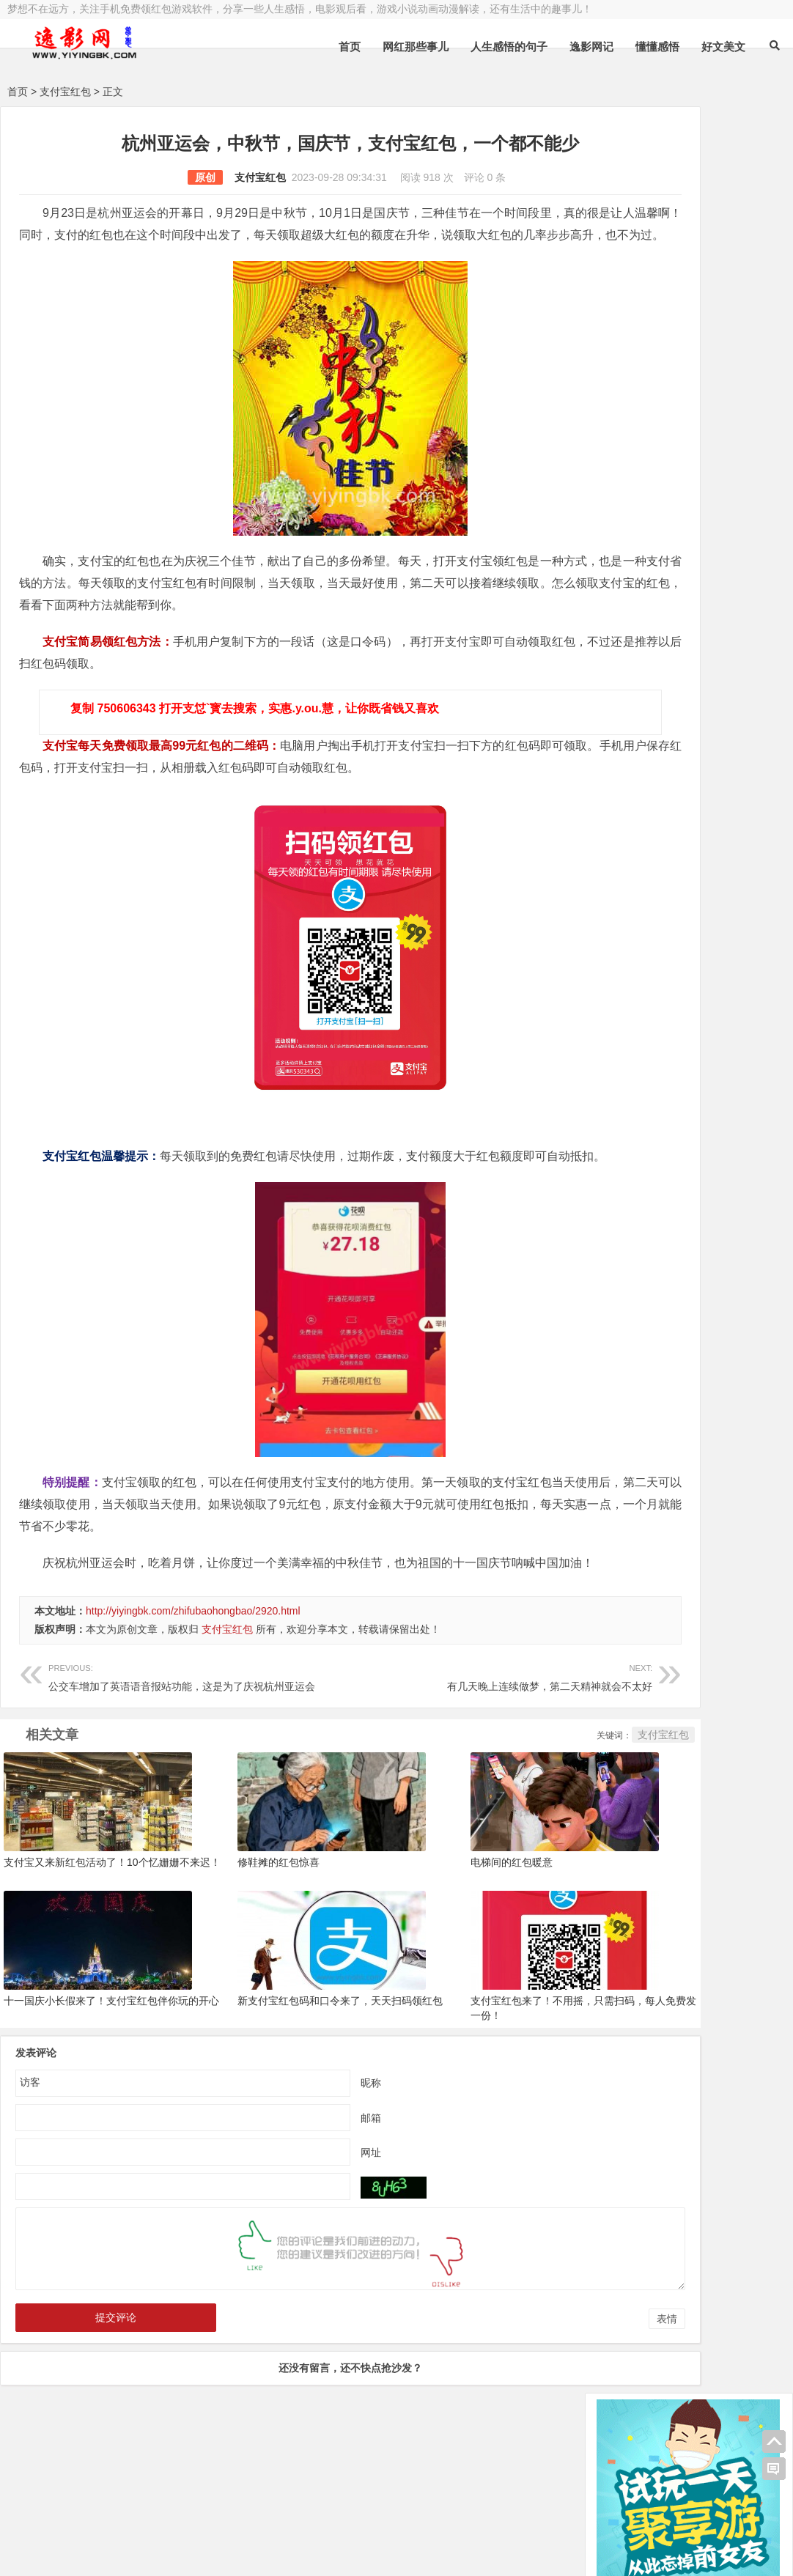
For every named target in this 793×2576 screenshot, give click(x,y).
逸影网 (143, 2515)
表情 (543, 2381)
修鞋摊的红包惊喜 (237, 1926)
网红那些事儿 (416, 46)
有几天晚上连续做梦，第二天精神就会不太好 (408, 1741)
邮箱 (308, 2179)
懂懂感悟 (657, 46)
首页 (350, 46)
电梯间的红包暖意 (429, 1926)
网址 (308, 2214)
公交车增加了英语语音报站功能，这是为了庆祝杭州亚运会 (181, 1741)
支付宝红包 (65, 91)
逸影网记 (591, 46)
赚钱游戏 (114, 2552)
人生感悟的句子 (509, 46)
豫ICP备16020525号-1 (217, 2515)
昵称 (308, 2144)
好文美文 (723, 46)
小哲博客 (90, 2533)
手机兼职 (229, 2552)
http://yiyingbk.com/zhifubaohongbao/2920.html (193, 1677)
